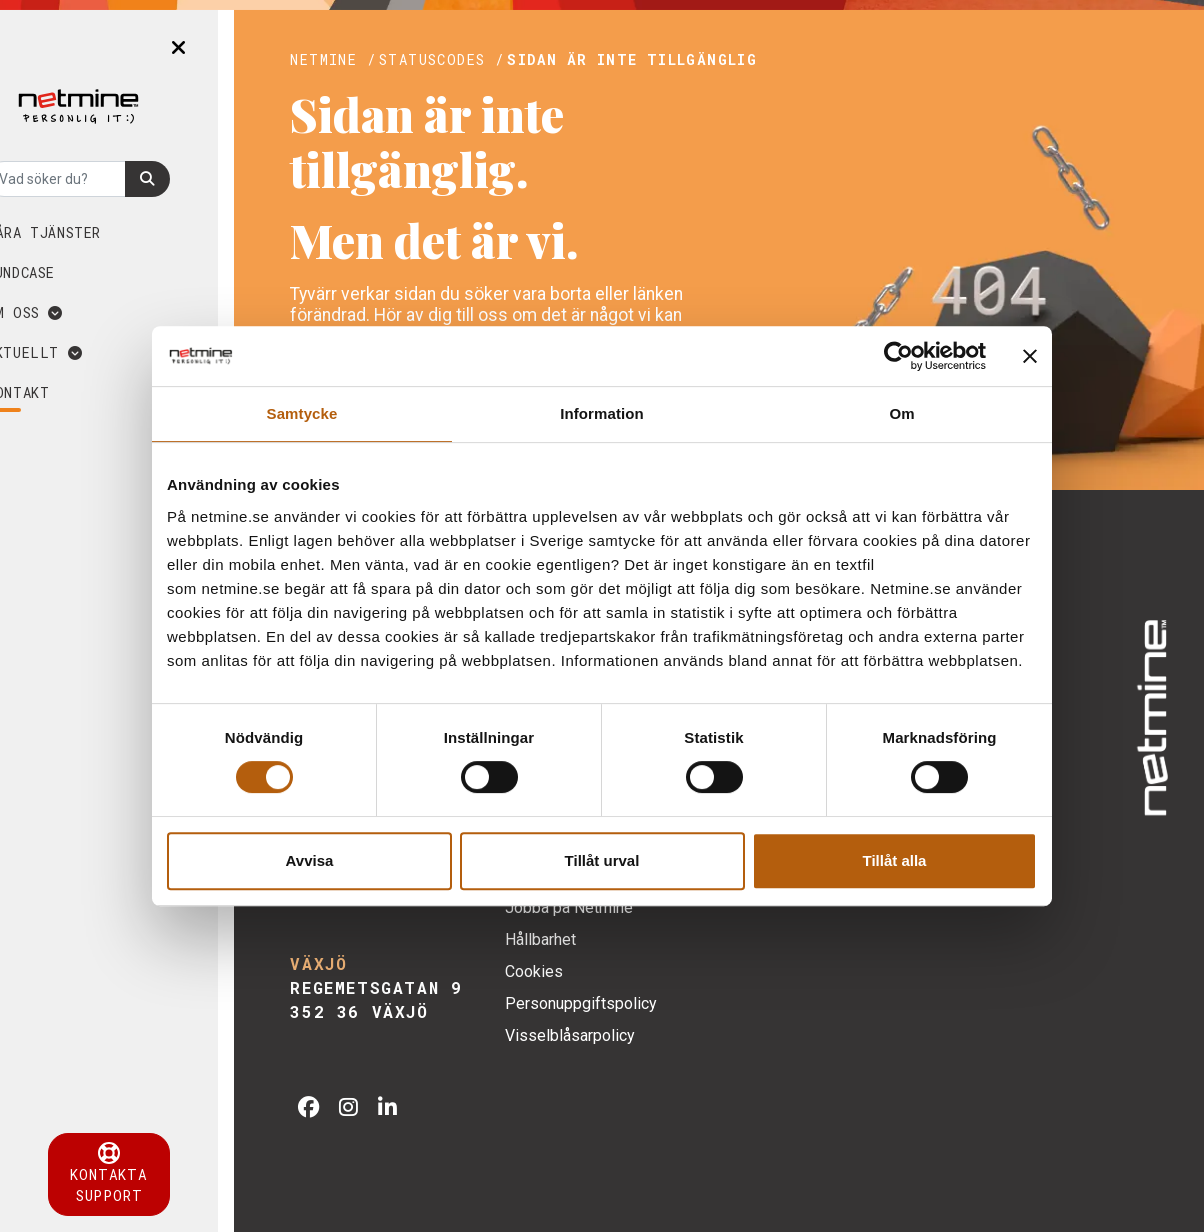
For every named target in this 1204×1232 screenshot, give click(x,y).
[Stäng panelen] (1030, 356)
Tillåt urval (602, 860)
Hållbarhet (574, 939)
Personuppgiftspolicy (615, 1003)
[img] (1150, 713)
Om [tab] (901, 413)
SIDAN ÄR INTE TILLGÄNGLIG (678, 59)
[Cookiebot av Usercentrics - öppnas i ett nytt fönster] (898, 356)
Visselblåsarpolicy (604, 1035)
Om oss (86, 312)
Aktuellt (96, 352)
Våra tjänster (105, 232)
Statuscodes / (487, 59)
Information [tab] (602, 413)
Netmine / (379, 59)
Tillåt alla (895, 860)
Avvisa (310, 860)
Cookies (568, 971)
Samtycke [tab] (302, 413)
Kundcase (82, 272)
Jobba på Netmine (603, 907)
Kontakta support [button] (139, 1173)
